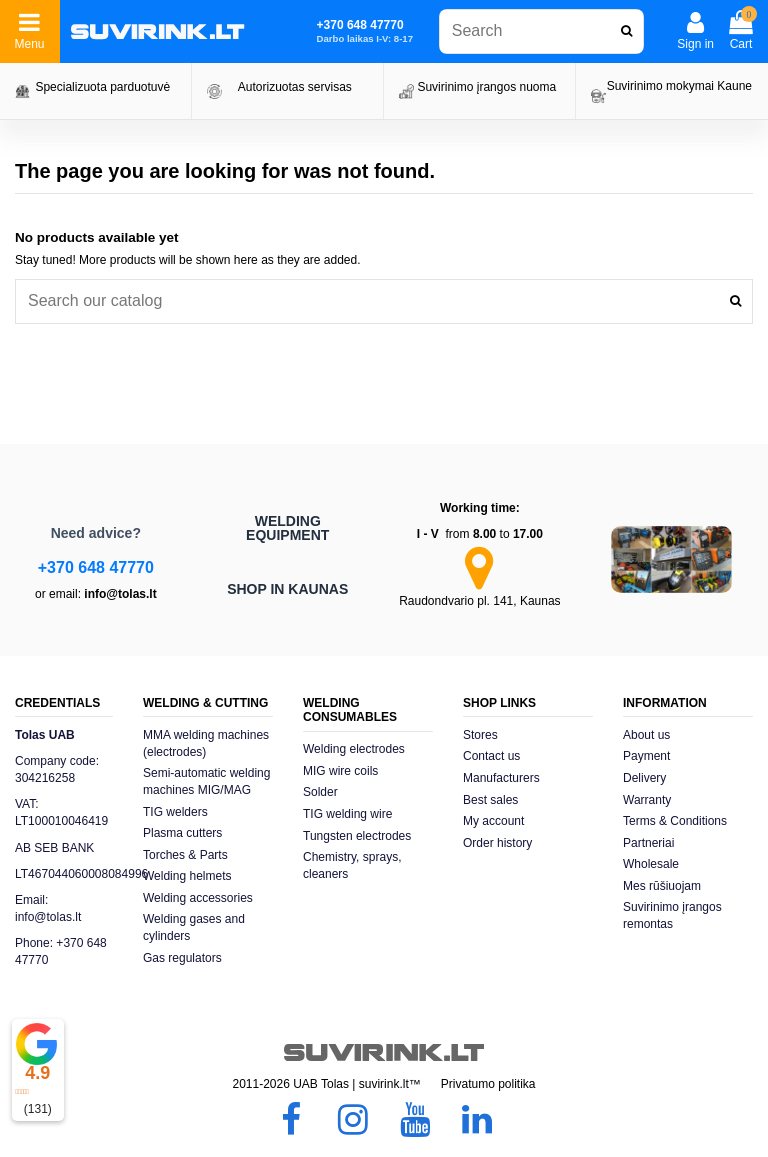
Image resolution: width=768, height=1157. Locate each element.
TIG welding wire (347, 814)
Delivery (644, 778)
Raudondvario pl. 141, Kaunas (479, 601)
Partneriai (648, 843)
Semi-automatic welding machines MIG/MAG (206, 781)
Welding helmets (187, 876)
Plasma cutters (182, 833)
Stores (480, 735)
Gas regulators (182, 958)
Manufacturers (501, 778)
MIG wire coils (340, 771)
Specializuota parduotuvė (102, 87)
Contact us (491, 756)
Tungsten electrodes (357, 836)
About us (646, 735)
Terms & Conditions (675, 821)
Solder (320, 792)
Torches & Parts (185, 855)
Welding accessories (198, 898)
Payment (646, 756)
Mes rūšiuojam (662, 886)
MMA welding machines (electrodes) (206, 743)
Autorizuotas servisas (295, 87)
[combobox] (541, 31)
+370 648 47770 (96, 567)
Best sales (490, 800)
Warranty (647, 800)
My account (493, 821)
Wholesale (651, 864)
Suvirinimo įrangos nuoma (486, 87)
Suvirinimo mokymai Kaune (679, 86)
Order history (497, 843)
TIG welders (175, 812)
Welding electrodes (354, 749)
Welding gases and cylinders (194, 927)
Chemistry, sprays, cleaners (352, 865)
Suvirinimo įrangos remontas (672, 915)
